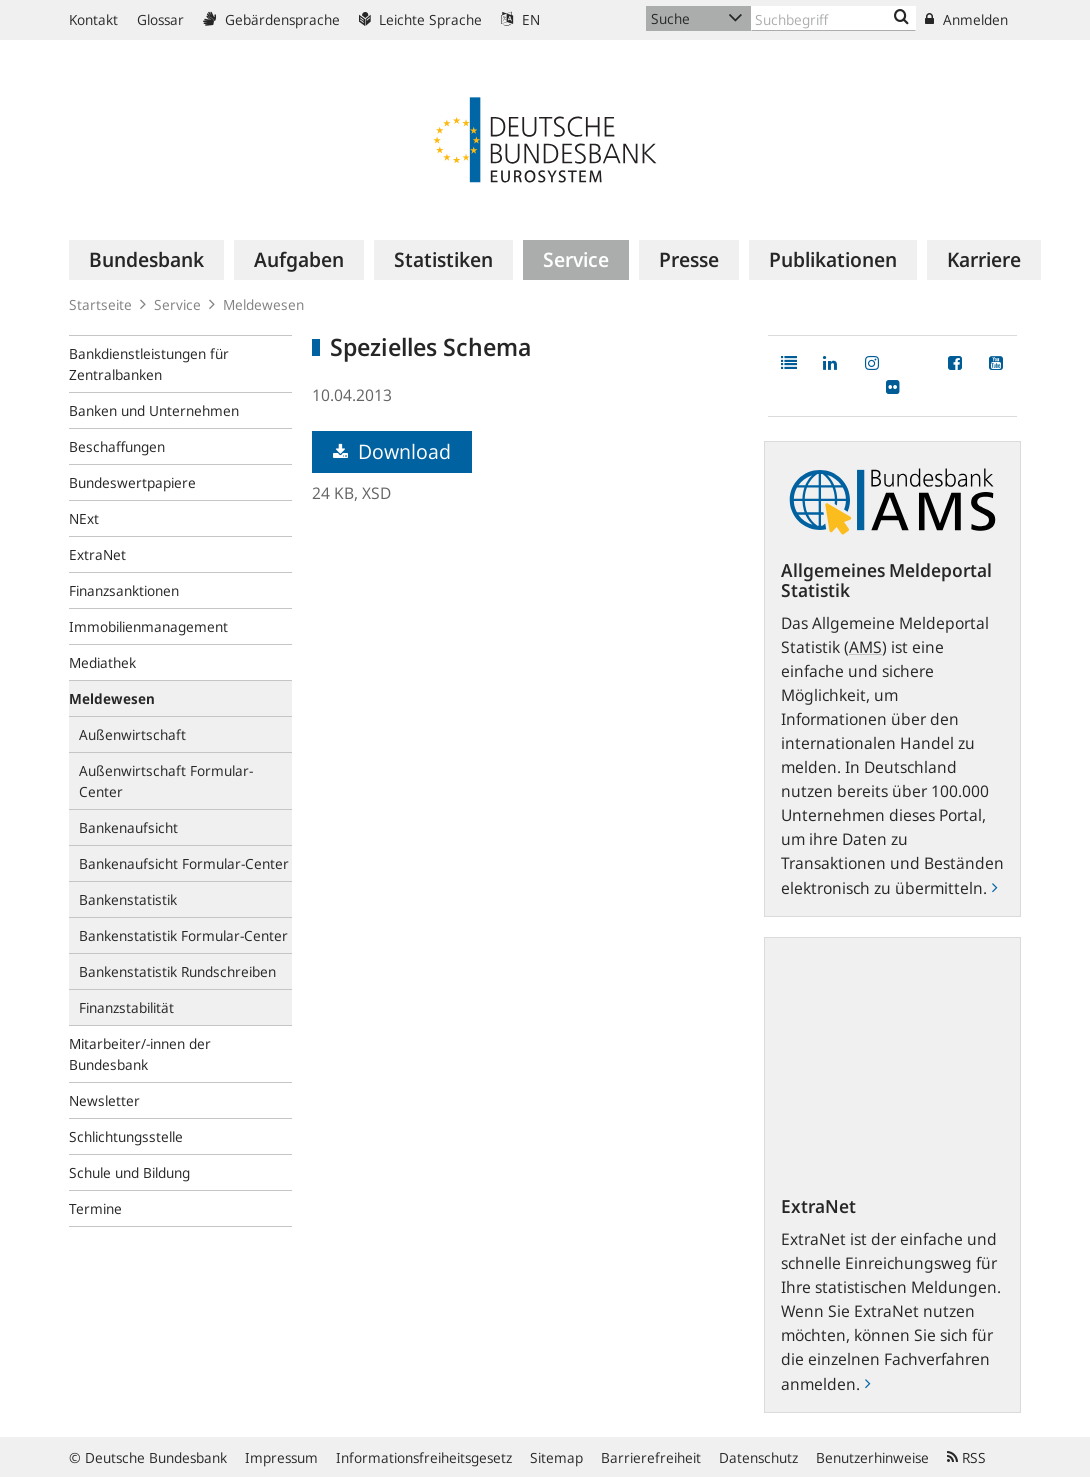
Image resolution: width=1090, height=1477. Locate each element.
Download (392, 451)
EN (520, 19)
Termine (95, 1208)
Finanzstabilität (126, 1007)
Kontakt (93, 19)
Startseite (100, 304)
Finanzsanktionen (124, 590)
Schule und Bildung (129, 1172)
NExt (84, 518)
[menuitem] (146, 260)
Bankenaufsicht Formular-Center (184, 863)
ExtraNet (97, 554)
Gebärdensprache (271, 19)
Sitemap (556, 1457)
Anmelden (966, 19)
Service (177, 304)
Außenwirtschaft (132, 734)
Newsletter (104, 1100)
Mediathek (102, 662)
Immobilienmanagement (148, 626)
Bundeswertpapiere (132, 482)
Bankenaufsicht (128, 827)
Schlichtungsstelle (126, 1136)
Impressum (281, 1457)
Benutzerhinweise (872, 1457)
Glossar (160, 19)
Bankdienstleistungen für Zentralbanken (149, 364)
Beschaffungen (117, 446)
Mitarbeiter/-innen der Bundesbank (140, 1054)
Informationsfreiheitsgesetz (424, 1457)
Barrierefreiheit (651, 1457)
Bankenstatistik (128, 899)
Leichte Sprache (420, 19)
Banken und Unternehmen (154, 410)
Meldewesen (263, 304)
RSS (966, 1457)
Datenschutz (758, 1457)
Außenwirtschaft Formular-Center (166, 781)
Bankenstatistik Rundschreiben (177, 971)
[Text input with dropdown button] (833, 18)
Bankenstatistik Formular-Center (183, 935)
